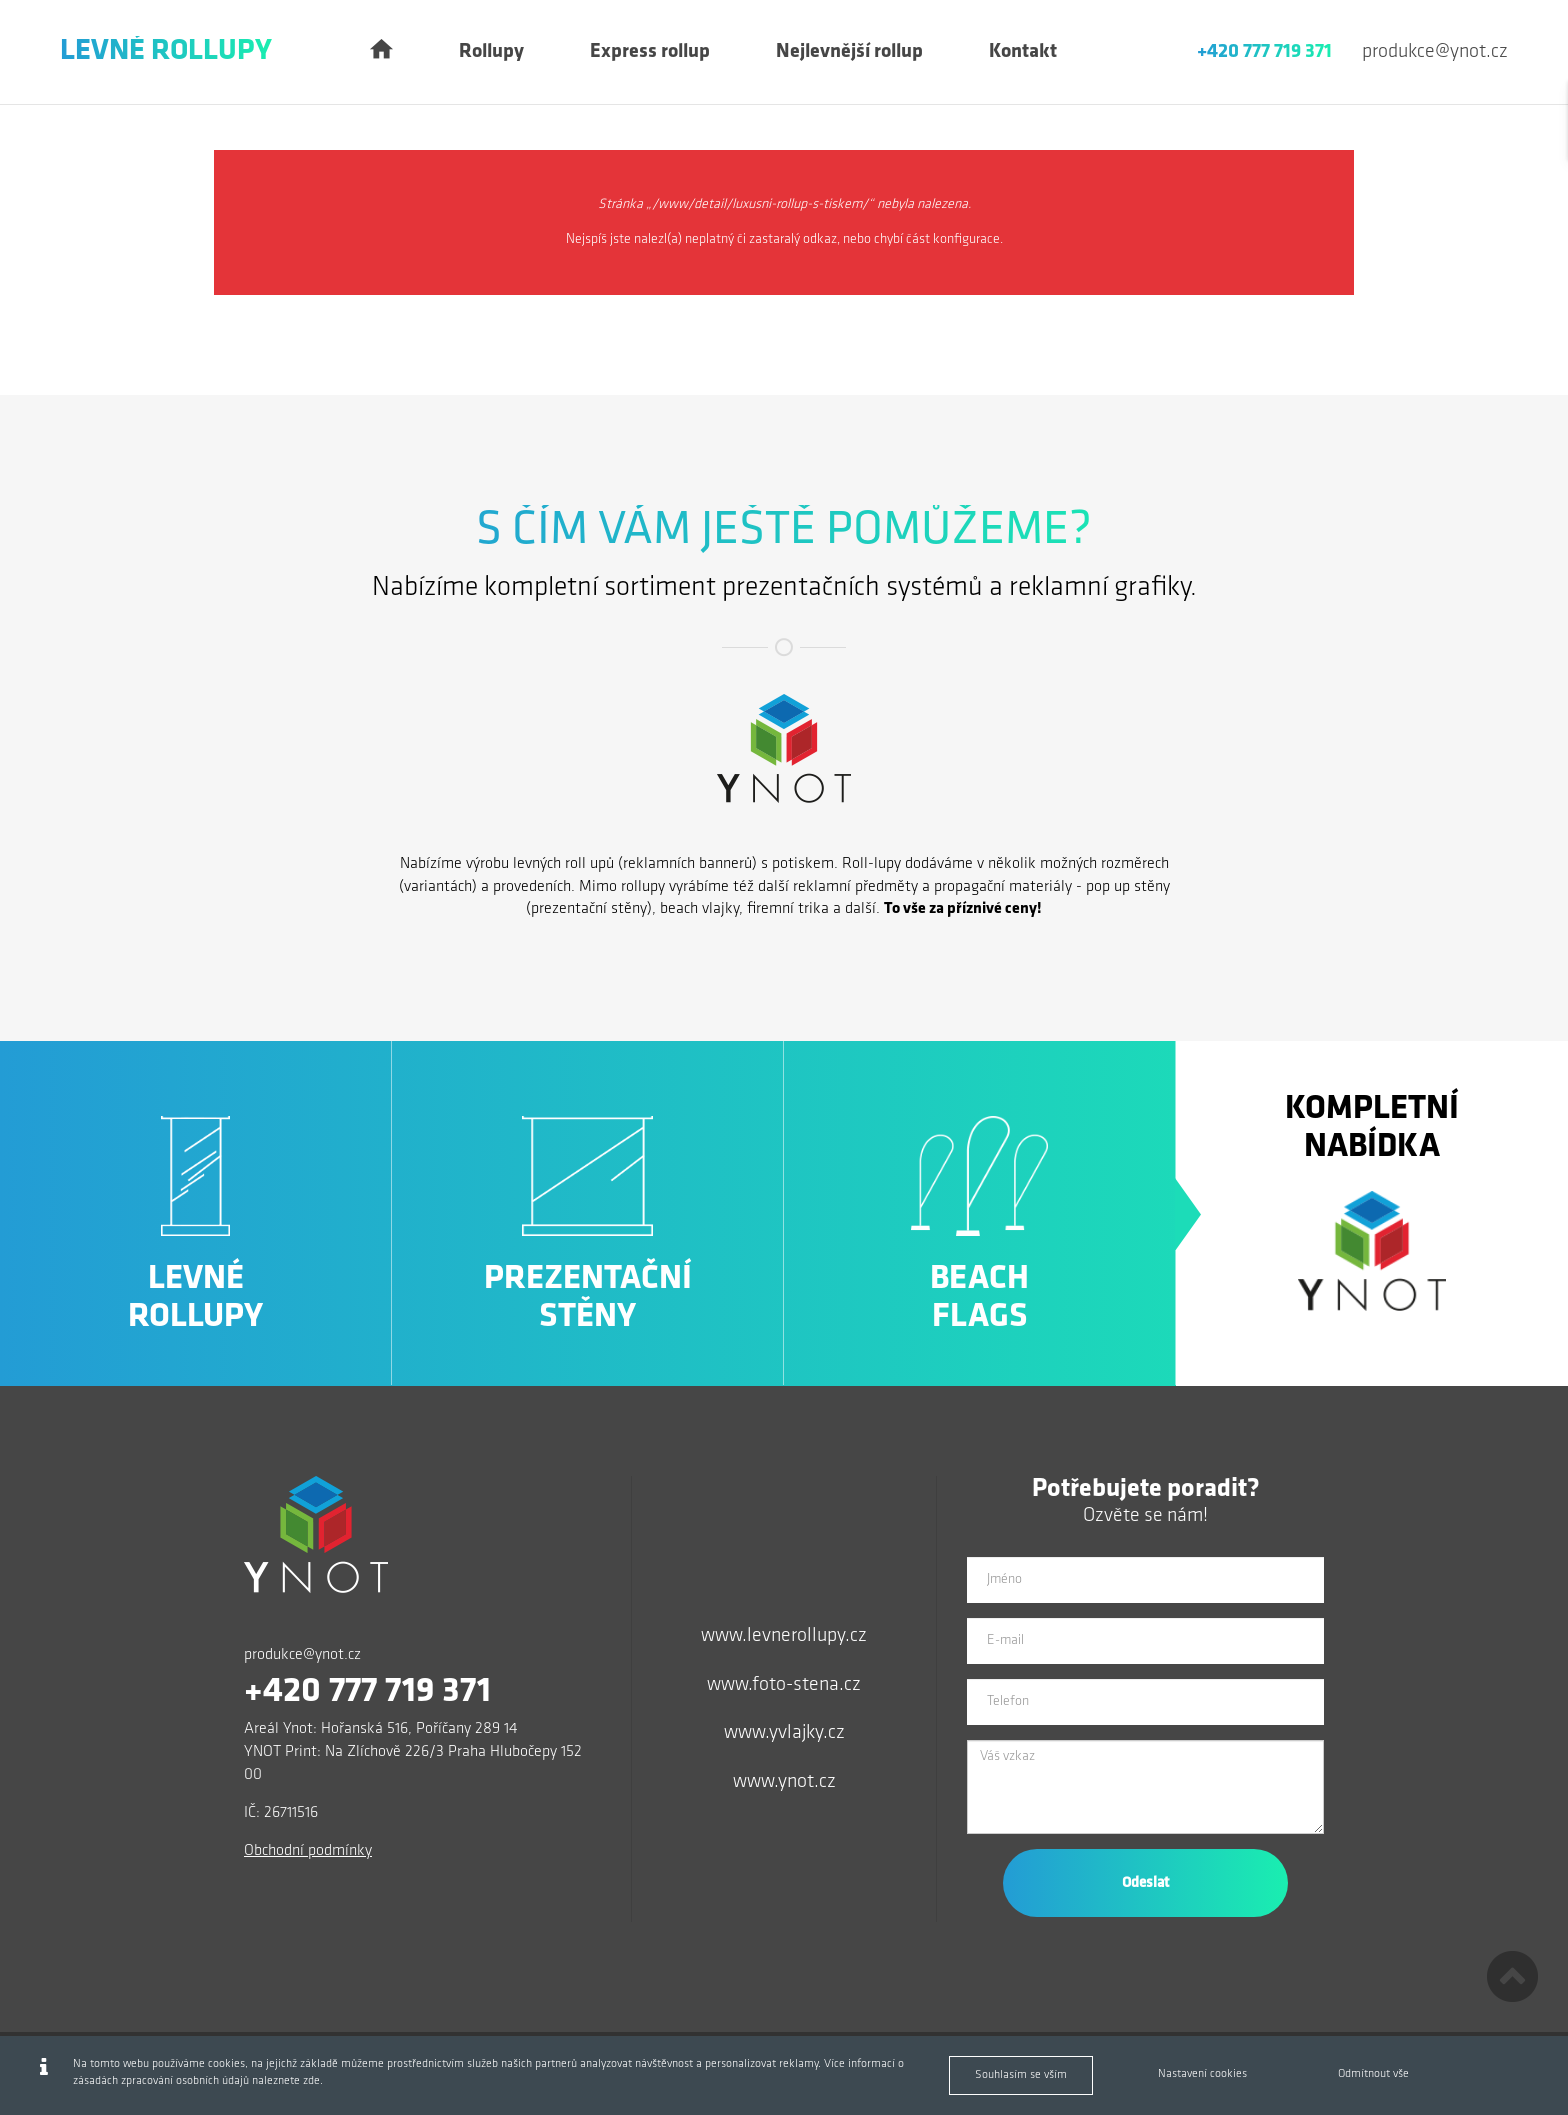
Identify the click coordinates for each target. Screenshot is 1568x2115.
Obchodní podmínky (308, 1851)
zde (311, 2081)
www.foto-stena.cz (784, 1685)
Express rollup (650, 52)
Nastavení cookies (1202, 2074)
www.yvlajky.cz (784, 1733)
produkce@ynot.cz (1435, 52)
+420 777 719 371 (1264, 52)
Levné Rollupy (166, 51)
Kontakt (1023, 52)
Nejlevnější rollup (849, 52)
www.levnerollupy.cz (784, 1636)
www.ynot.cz (784, 1782)
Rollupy (491, 52)
